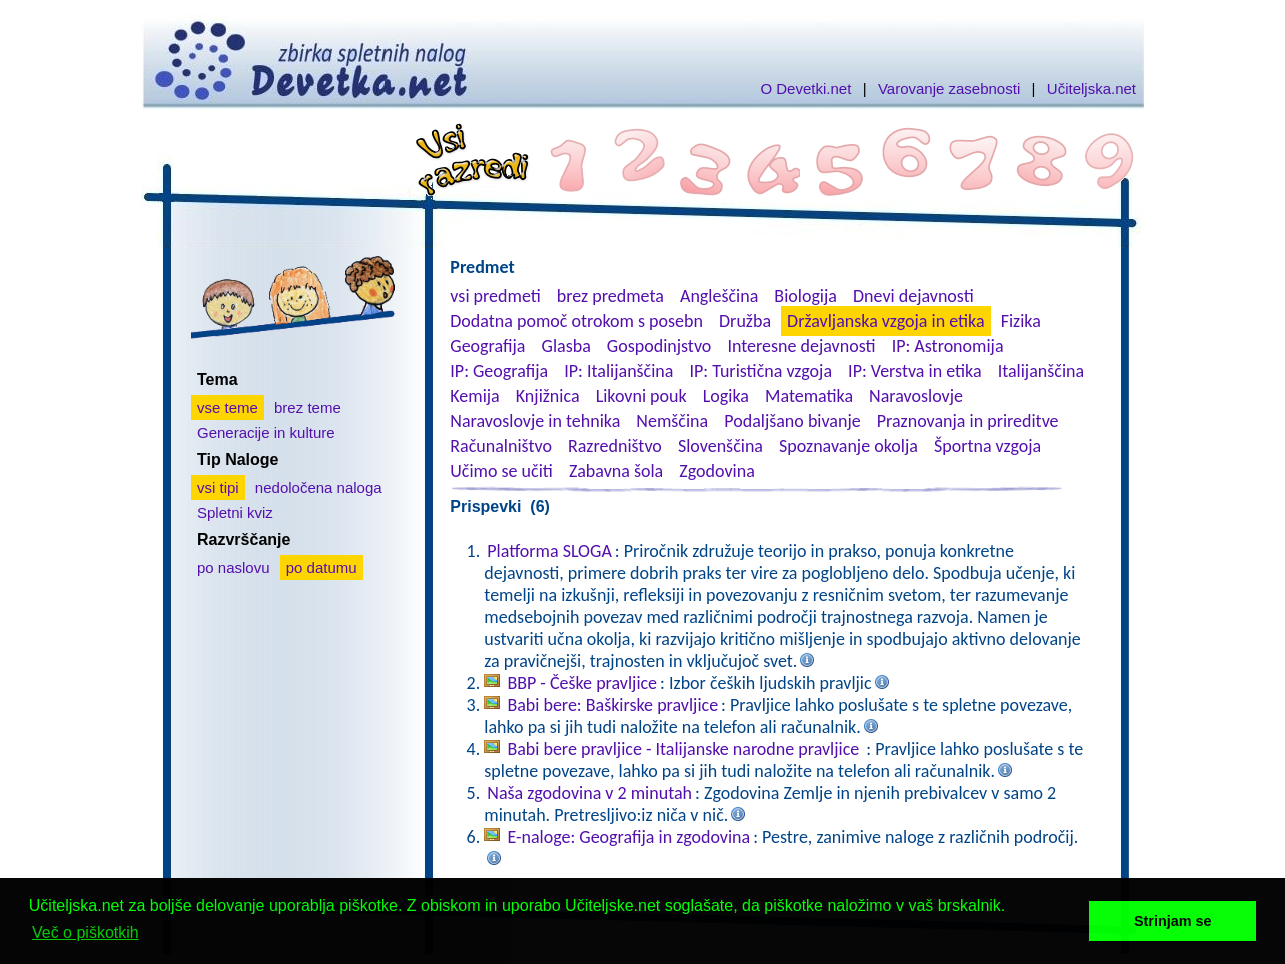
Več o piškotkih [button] (85, 932)
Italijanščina (1041, 371)
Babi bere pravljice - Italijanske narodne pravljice (685, 749)
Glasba (566, 346)
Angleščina (719, 296)
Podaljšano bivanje (792, 421)
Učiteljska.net (1091, 88)
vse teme (227, 407)
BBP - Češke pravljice (582, 683)
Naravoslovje (916, 396)
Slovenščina (720, 446)
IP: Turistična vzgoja (761, 371)
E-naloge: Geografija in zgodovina (628, 837)
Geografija (487, 346)
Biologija (805, 296)
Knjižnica (548, 396)
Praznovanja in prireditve (968, 421)
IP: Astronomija (948, 346)
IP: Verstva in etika (914, 371)
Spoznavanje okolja (848, 446)
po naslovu (233, 567)
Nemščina (672, 421)
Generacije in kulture (266, 432)
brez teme (307, 407)
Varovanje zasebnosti (949, 88)
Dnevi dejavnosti (913, 296)
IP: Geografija (499, 371)
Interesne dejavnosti (801, 346)
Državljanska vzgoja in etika (885, 321)
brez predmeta (610, 296)
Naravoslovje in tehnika (535, 421)
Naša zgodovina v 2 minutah (589, 793)
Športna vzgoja (987, 446)
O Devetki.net (805, 88)
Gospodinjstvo (659, 346)
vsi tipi (218, 487)
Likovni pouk (641, 396)
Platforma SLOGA (549, 551)
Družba (745, 321)
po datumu (321, 567)
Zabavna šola (616, 471)
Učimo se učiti (501, 471)
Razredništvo (615, 446)
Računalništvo (501, 446)
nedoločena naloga (318, 487)
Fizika (1021, 321)
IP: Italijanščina (618, 371)
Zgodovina (716, 471)
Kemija (474, 396)
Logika (726, 396)
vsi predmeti (495, 296)
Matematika (809, 396)
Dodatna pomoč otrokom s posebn (576, 321)
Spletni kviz (235, 512)
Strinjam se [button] (1173, 921)
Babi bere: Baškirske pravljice (612, 705)
